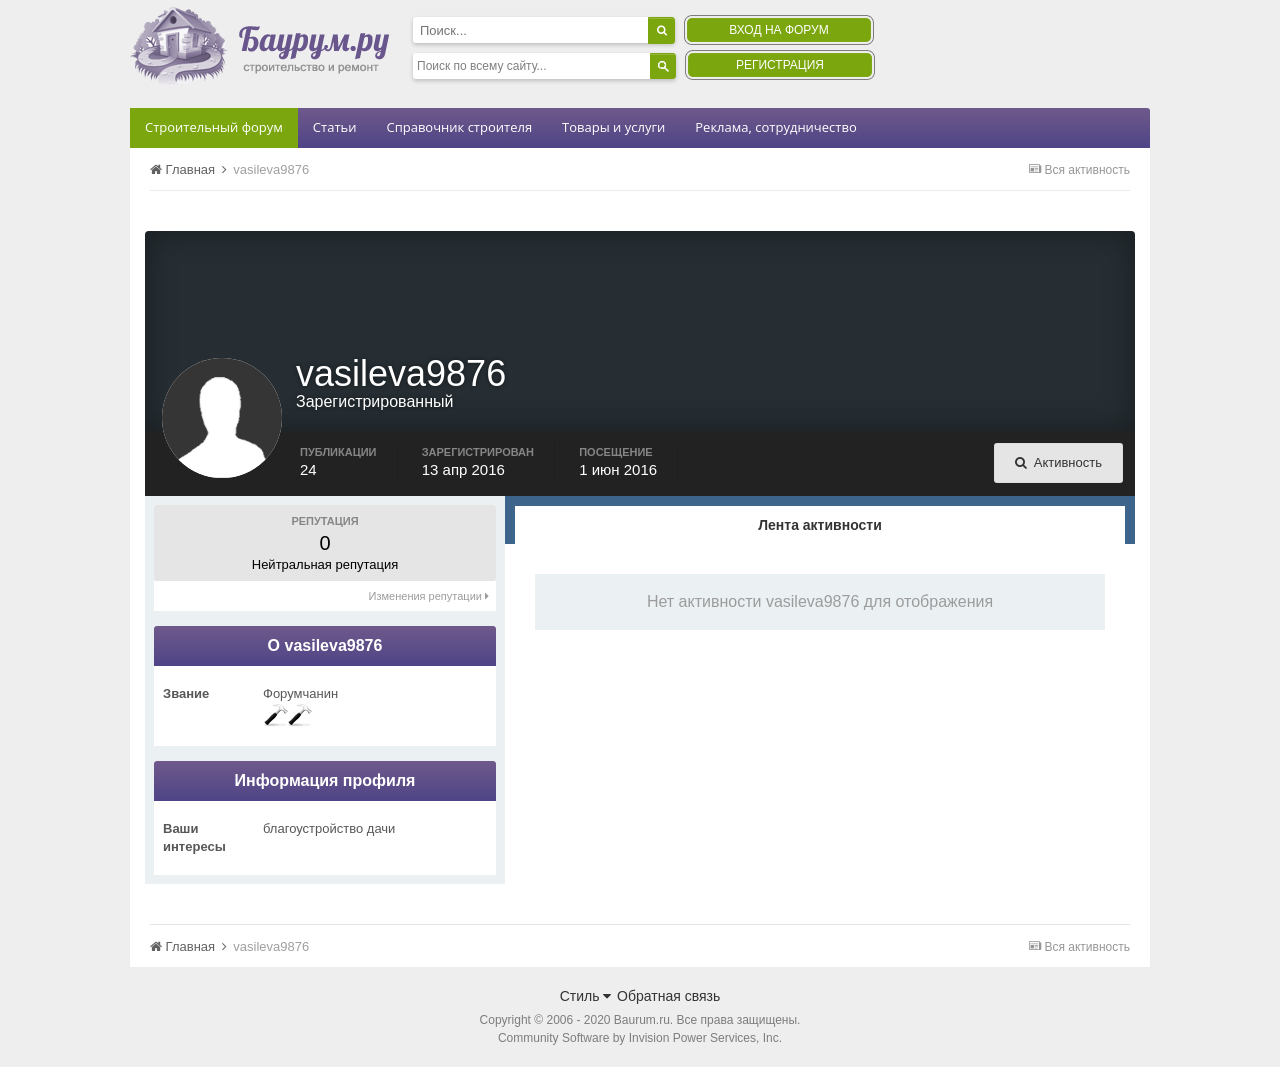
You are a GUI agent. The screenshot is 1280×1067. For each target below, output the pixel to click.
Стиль (586, 996)
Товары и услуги (613, 127)
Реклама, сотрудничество (775, 127)
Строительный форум (214, 127)
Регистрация (780, 65)
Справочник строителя (459, 127)
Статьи (335, 127)
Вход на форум (778, 30)
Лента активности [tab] (820, 525)
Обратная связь (668, 996)
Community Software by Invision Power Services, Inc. (640, 1038)
